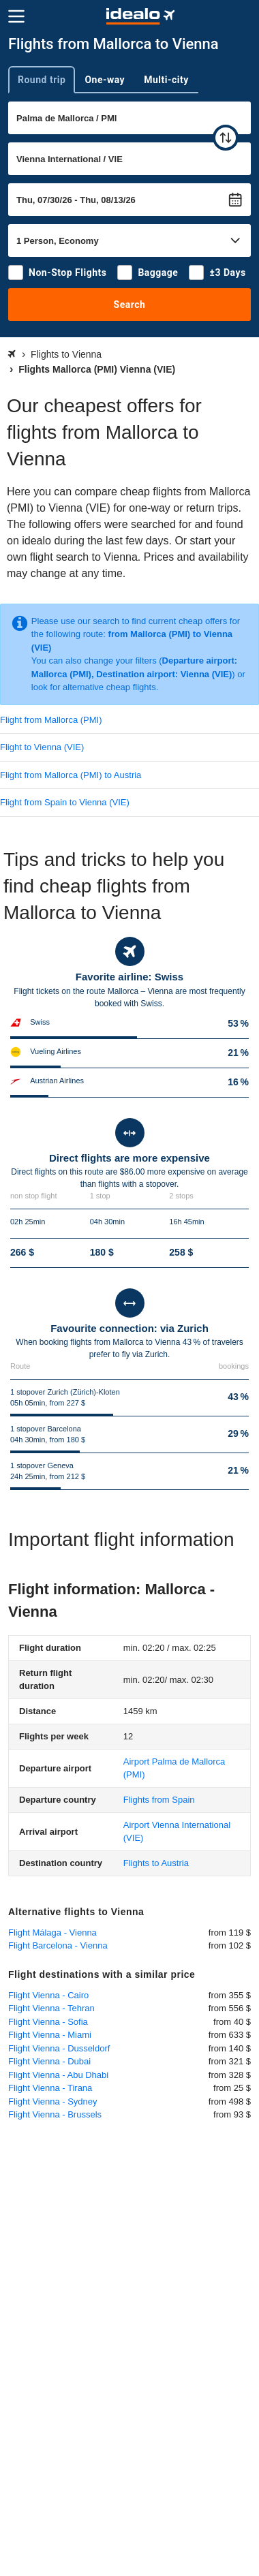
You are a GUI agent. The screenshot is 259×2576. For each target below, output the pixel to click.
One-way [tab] (105, 79)
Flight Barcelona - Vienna (58, 1945)
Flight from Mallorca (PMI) (51, 720)
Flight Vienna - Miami (49, 2035)
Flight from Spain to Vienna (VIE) (65, 802)
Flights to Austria (156, 1863)
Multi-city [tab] (166, 79)
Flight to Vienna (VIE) (42, 747)
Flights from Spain (159, 1800)
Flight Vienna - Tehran (51, 2008)
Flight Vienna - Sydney (52, 2101)
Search (130, 304)
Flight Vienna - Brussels (55, 2114)
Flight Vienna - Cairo (48, 1995)
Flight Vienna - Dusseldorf (59, 2048)
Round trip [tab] (41, 79)
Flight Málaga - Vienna (52, 1932)
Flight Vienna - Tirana (50, 2088)
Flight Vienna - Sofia (48, 2022)
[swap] (226, 138)
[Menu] (16, 16)
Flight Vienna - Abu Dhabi (58, 2075)
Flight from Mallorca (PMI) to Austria (70, 775)
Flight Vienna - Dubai (49, 2061)
